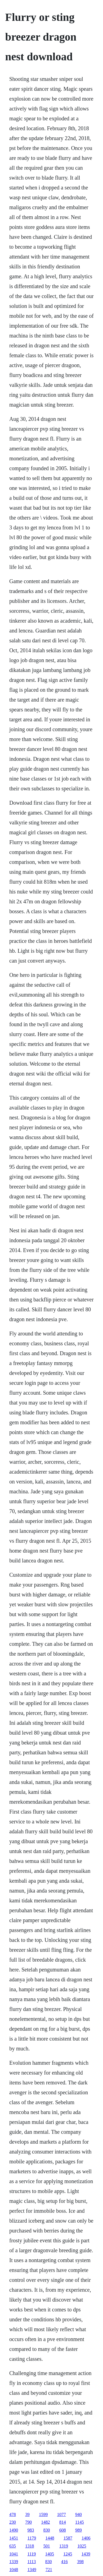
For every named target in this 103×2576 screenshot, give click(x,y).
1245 (67, 2554)
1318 (29, 2546)
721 (49, 2569)
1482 (45, 2522)
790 (28, 2522)
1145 (79, 2522)
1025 (81, 2546)
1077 (61, 2514)
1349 (31, 2569)
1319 (63, 2546)
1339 (13, 2561)
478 (12, 2514)
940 (78, 2514)
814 (62, 2522)
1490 (13, 2530)
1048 (13, 2569)
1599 (43, 2514)
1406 (86, 2538)
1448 (49, 2538)
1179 (31, 2538)
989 (78, 2530)
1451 (13, 2538)
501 (46, 2546)
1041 (13, 2554)
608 (62, 2530)
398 (80, 2561)
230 (12, 2522)
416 (64, 2561)
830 (46, 2530)
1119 (31, 2554)
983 (30, 2530)
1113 (31, 2561)
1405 (49, 2554)
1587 (67, 2538)
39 (27, 2514)
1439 (86, 2554)
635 (12, 2546)
